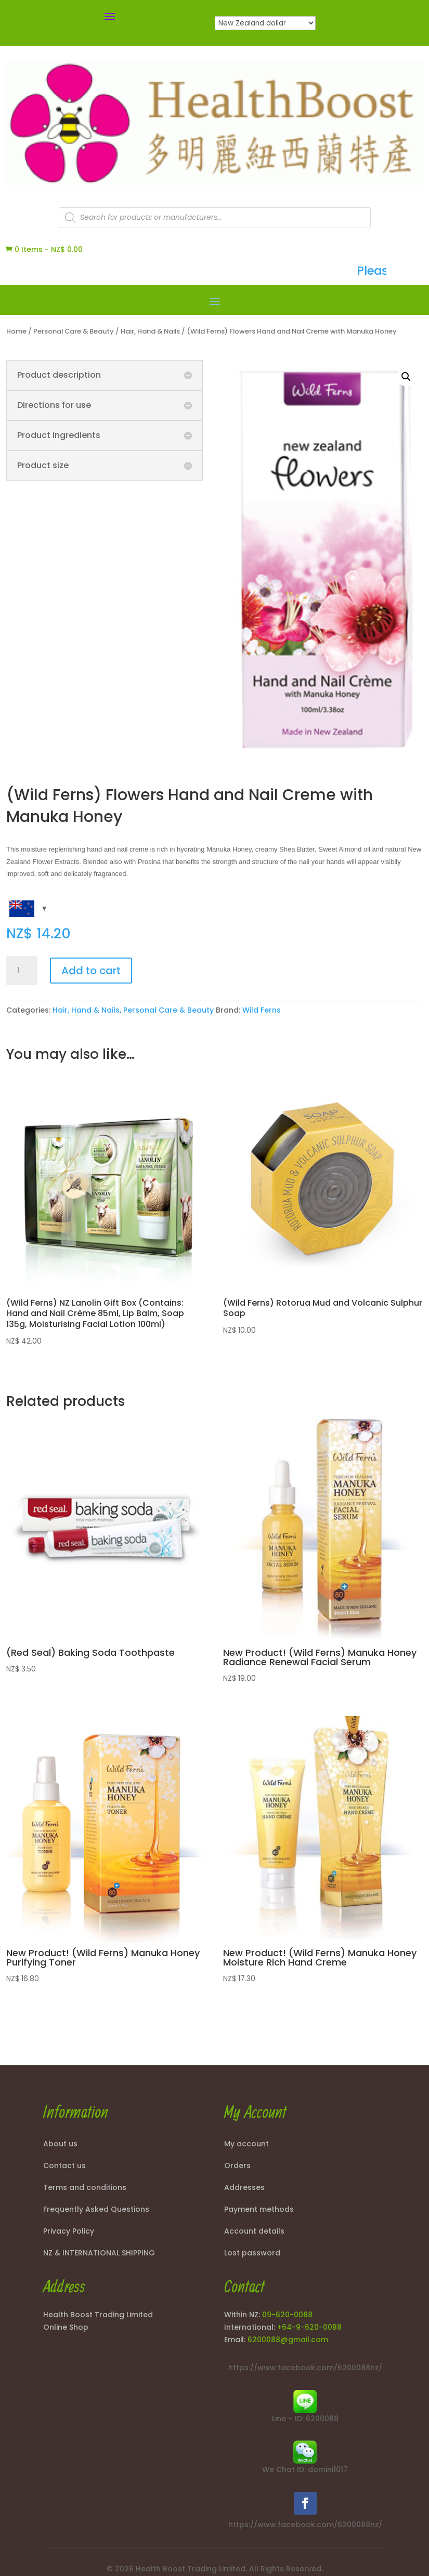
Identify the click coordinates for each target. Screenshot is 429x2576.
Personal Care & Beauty (73, 331)
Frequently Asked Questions (96, 2210)
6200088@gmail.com (288, 2339)
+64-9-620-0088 (309, 2327)
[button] (406, 376)
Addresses (244, 2188)
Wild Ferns (261, 1010)
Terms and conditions (84, 2188)
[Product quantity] (21, 970)
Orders (237, 2166)
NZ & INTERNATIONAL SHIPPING (99, 2253)
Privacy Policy (68, 2231)
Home (16, 331)
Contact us (64, 2166)
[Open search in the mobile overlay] (215, 217)
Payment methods (259, 2210)
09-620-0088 (287, 2314)
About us (60, 2144)
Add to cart (91, 970)
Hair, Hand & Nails (150, 331)
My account (246, 2144)
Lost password (252, 2253)
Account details (254, 2231)
